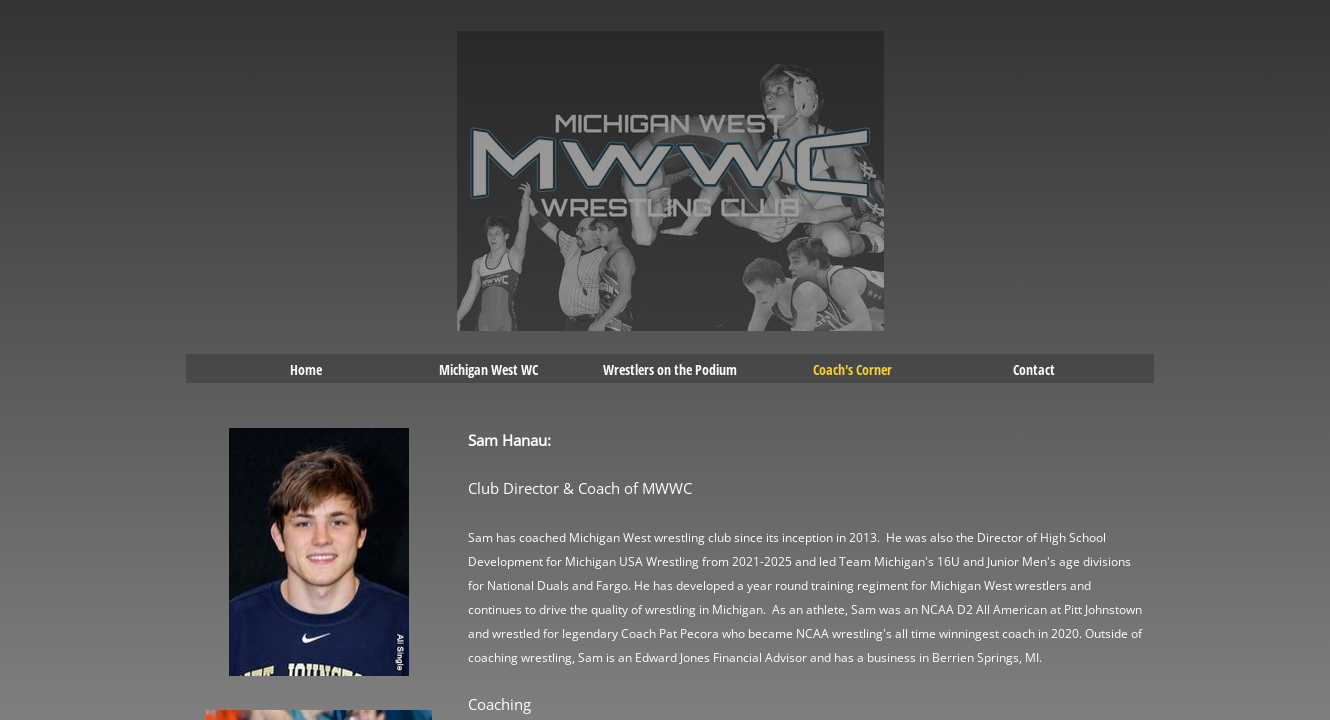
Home (306, 369)
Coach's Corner (852, 369)
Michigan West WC (488, 369)
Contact (1034, 369)
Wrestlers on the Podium (670, 369)
